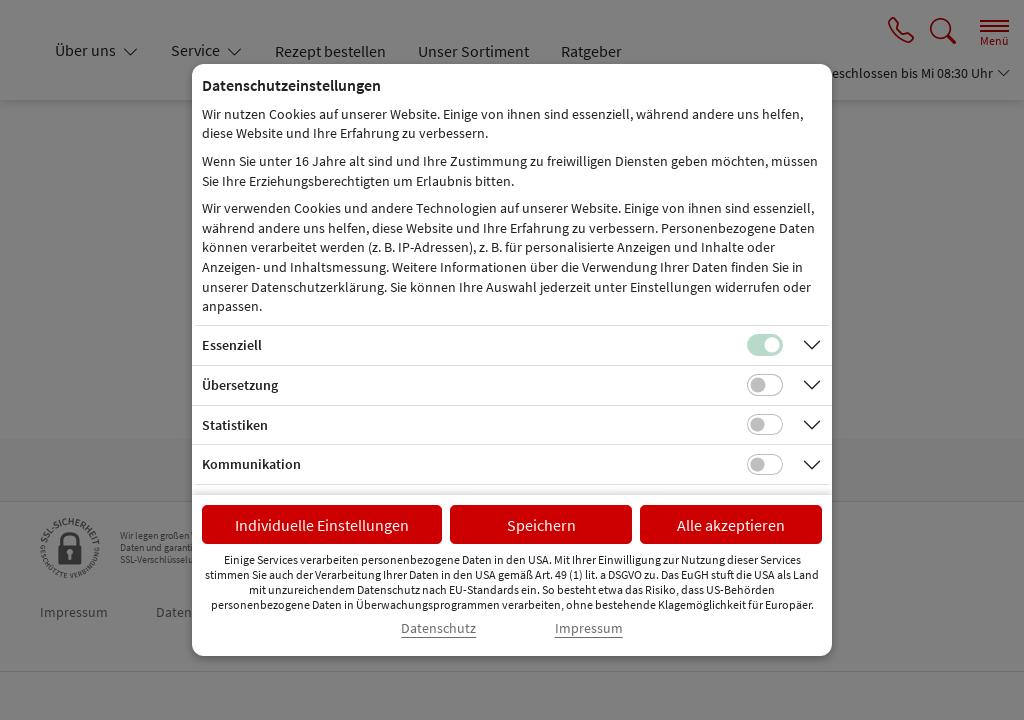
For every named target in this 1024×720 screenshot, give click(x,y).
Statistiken (235, 425)
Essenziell (232, 345)
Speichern (541, 525)
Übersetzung (240, 385)
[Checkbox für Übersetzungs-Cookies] (765, 385)
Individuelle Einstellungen (322, 525)
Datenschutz (438, 628)
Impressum (589, 628)
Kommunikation (251, 464)
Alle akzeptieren (731, 525)
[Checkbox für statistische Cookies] (765, 425)
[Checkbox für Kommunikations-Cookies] (765, 465)
